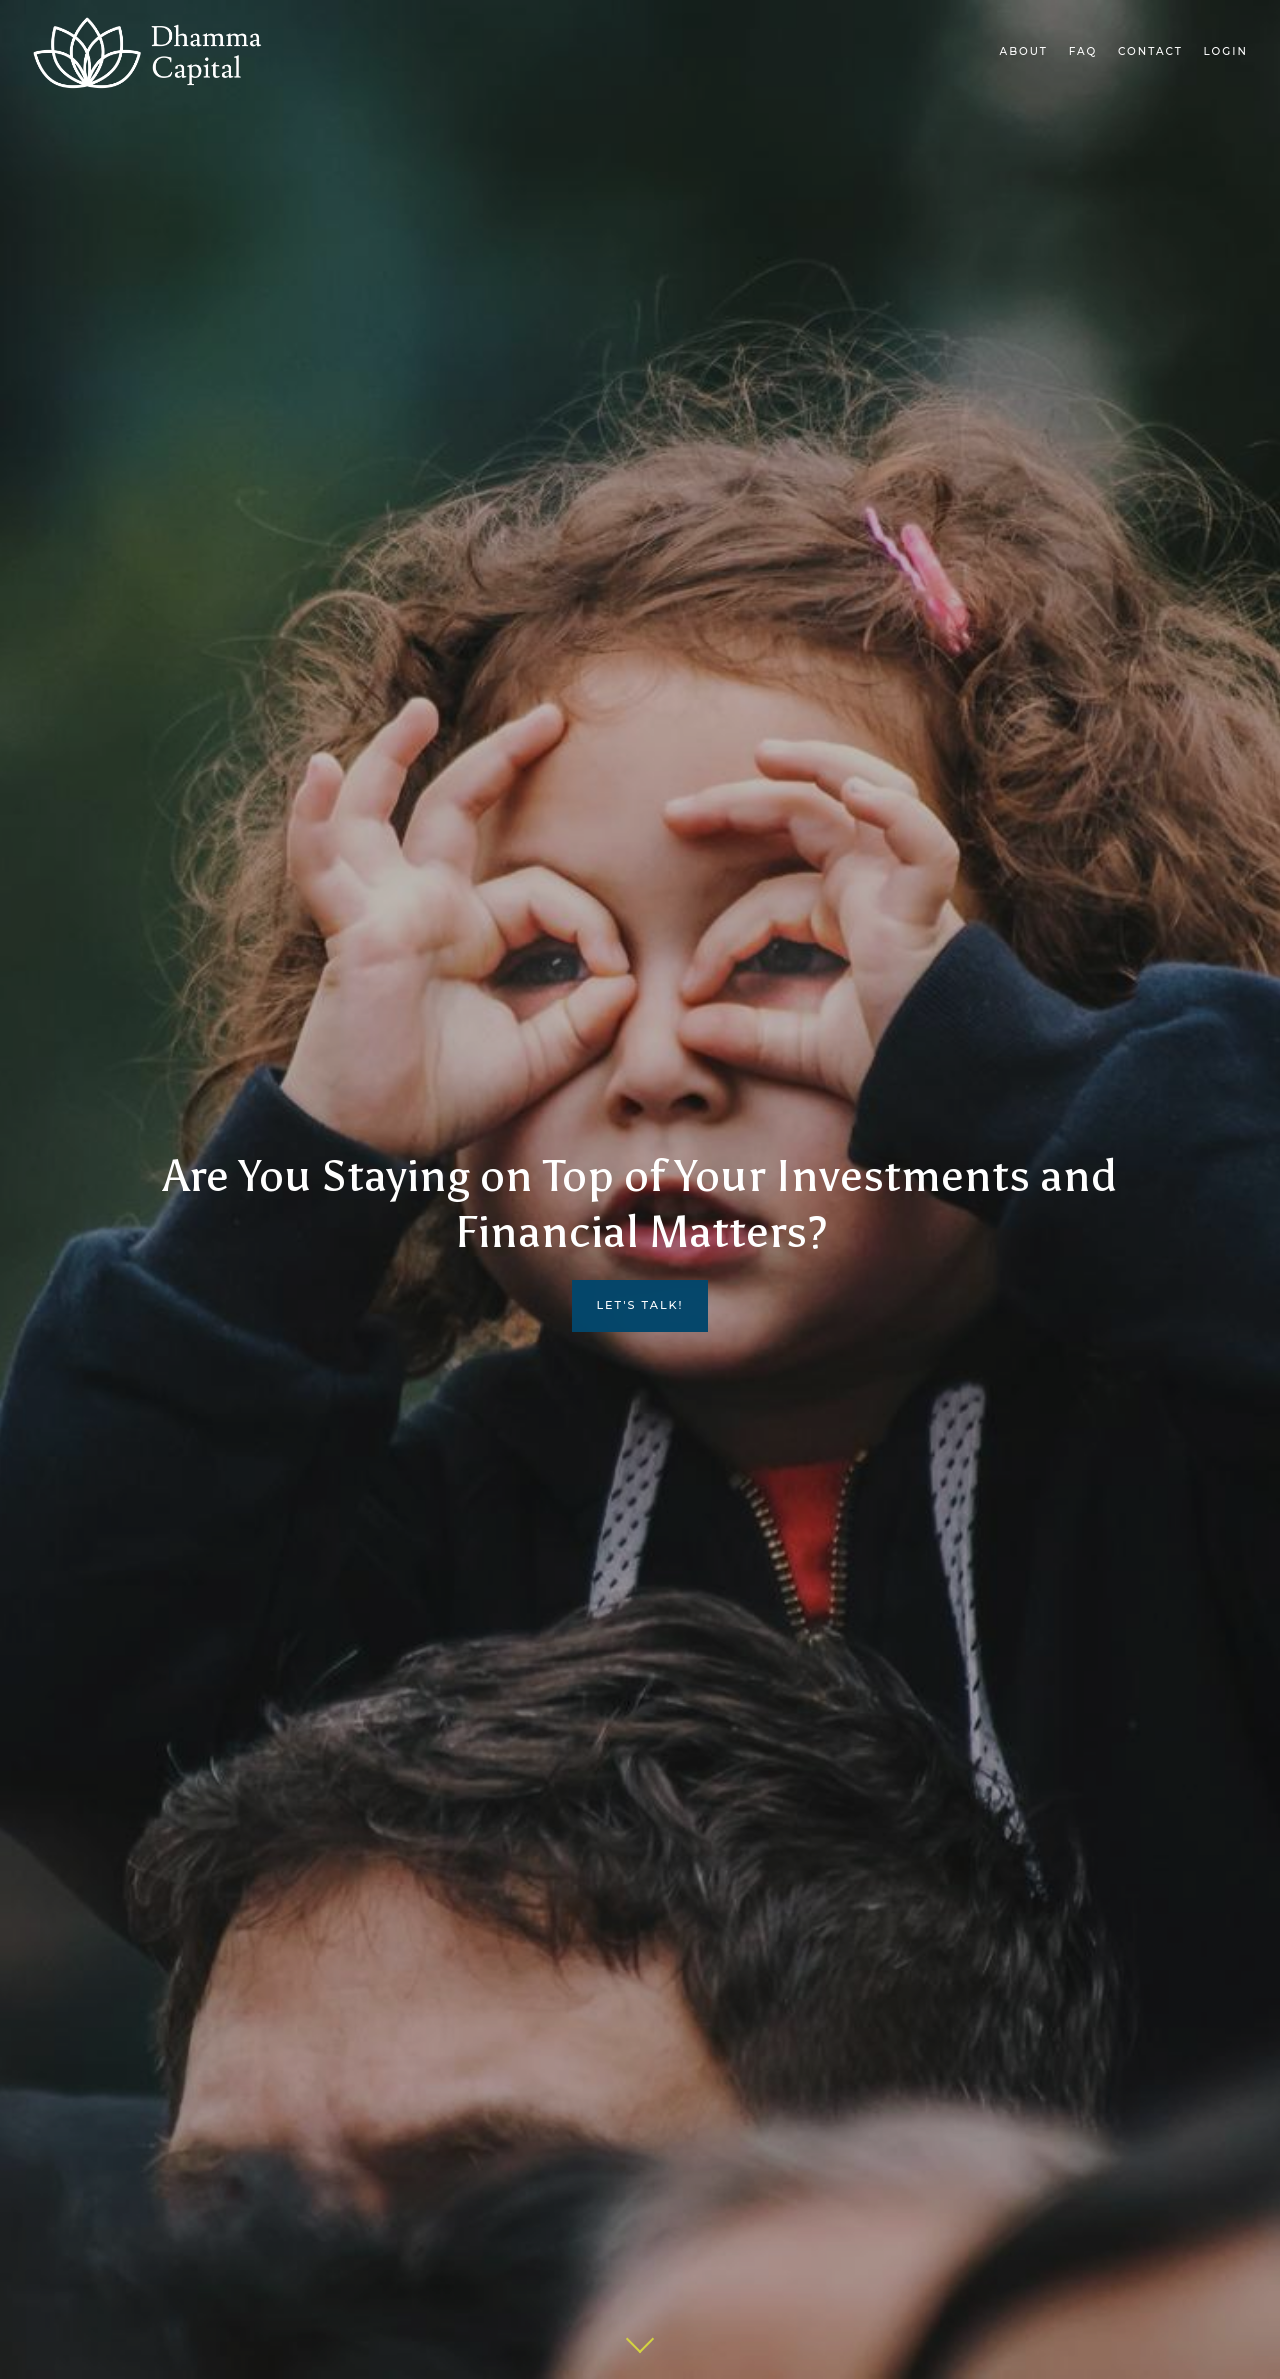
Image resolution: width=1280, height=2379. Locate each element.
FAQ (1083, 51)
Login (1226, 51)
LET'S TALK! (639, 1305)
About (1024, 51)
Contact (1150, 51)
